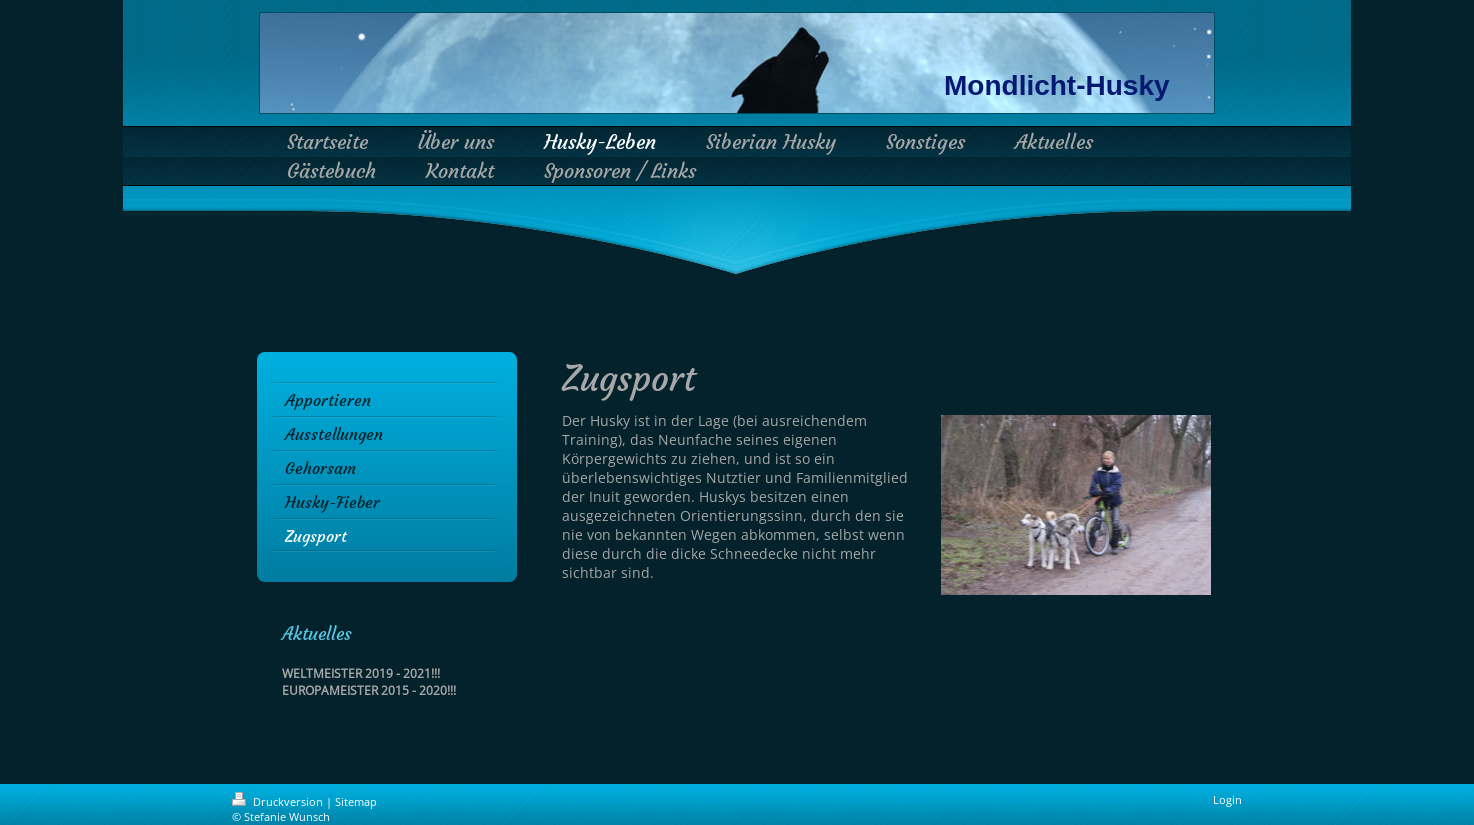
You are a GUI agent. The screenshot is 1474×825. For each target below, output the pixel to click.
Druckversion (279, 801)
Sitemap (356, 801)
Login (1227, 799)
